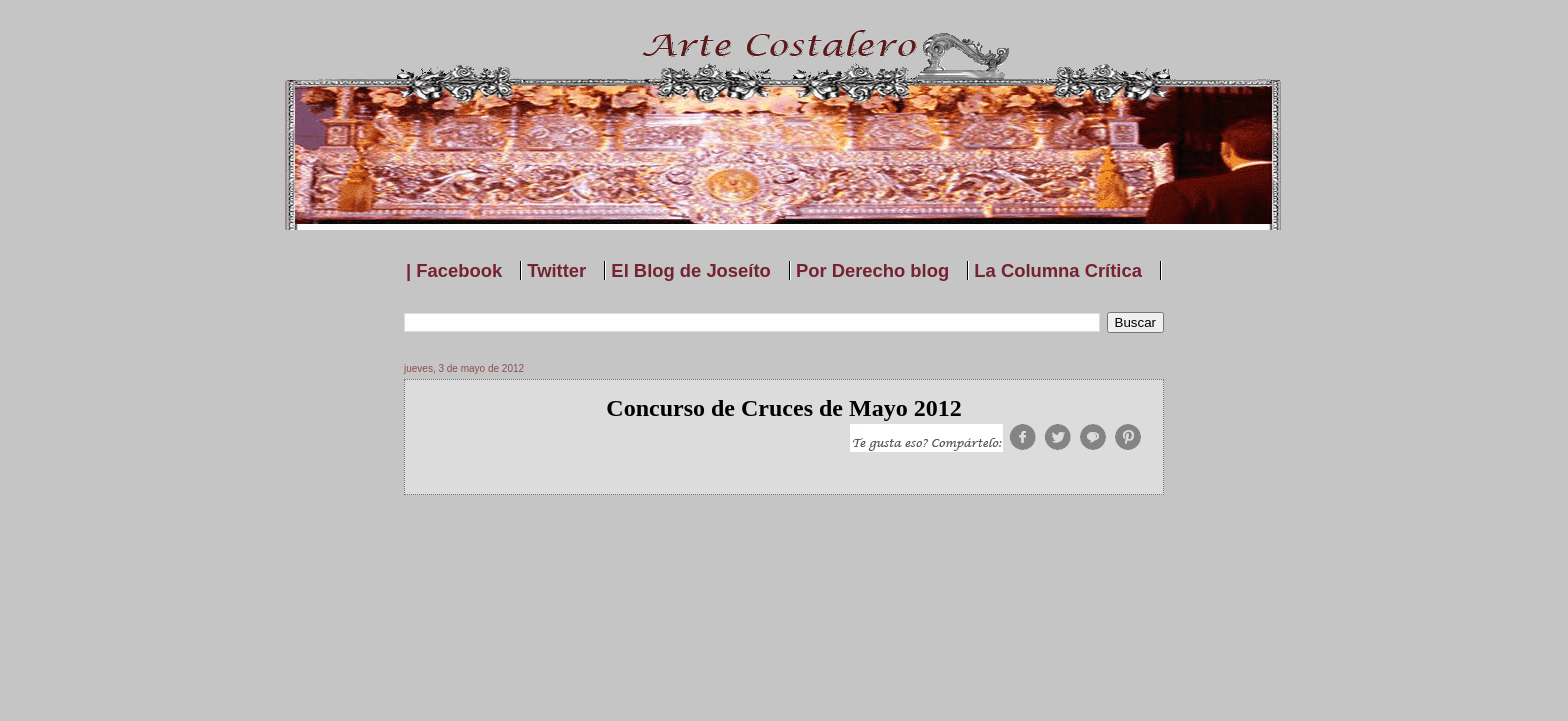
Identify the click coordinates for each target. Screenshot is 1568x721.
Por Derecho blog (872, 270)
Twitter (556, 270)
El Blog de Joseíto (690, 270)
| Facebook (454, 270)
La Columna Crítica (1058, 270)
